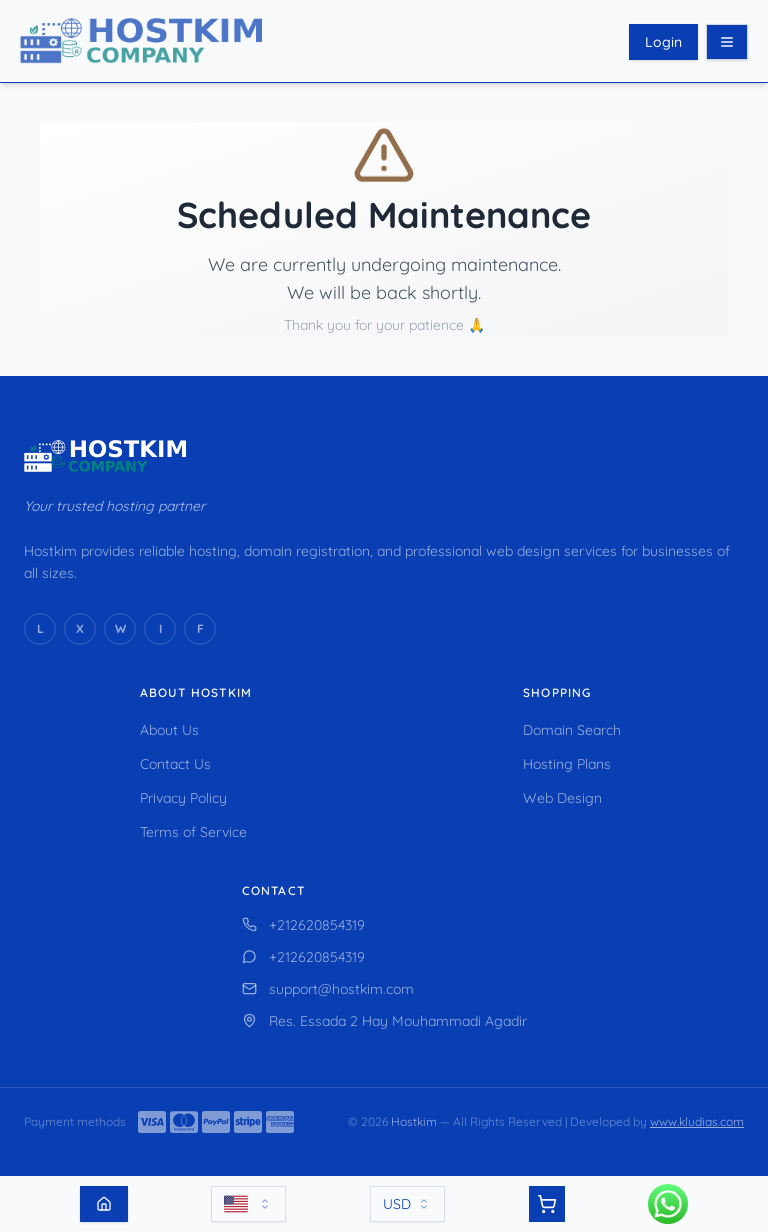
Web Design (562, 798)
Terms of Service (193, 832)
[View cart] (547, 1204)
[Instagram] (160, 629)
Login (663, 42)
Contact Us (175, 764)
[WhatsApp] (120, 629)
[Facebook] (200, 629)
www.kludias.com (697, 1121)
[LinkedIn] (40, 629)
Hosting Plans (567, 764)
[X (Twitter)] (80, 629)
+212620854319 (303, 925)
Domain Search (572, 730)
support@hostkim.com (328, 989)
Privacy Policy (183, 798)
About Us (169, 730)
